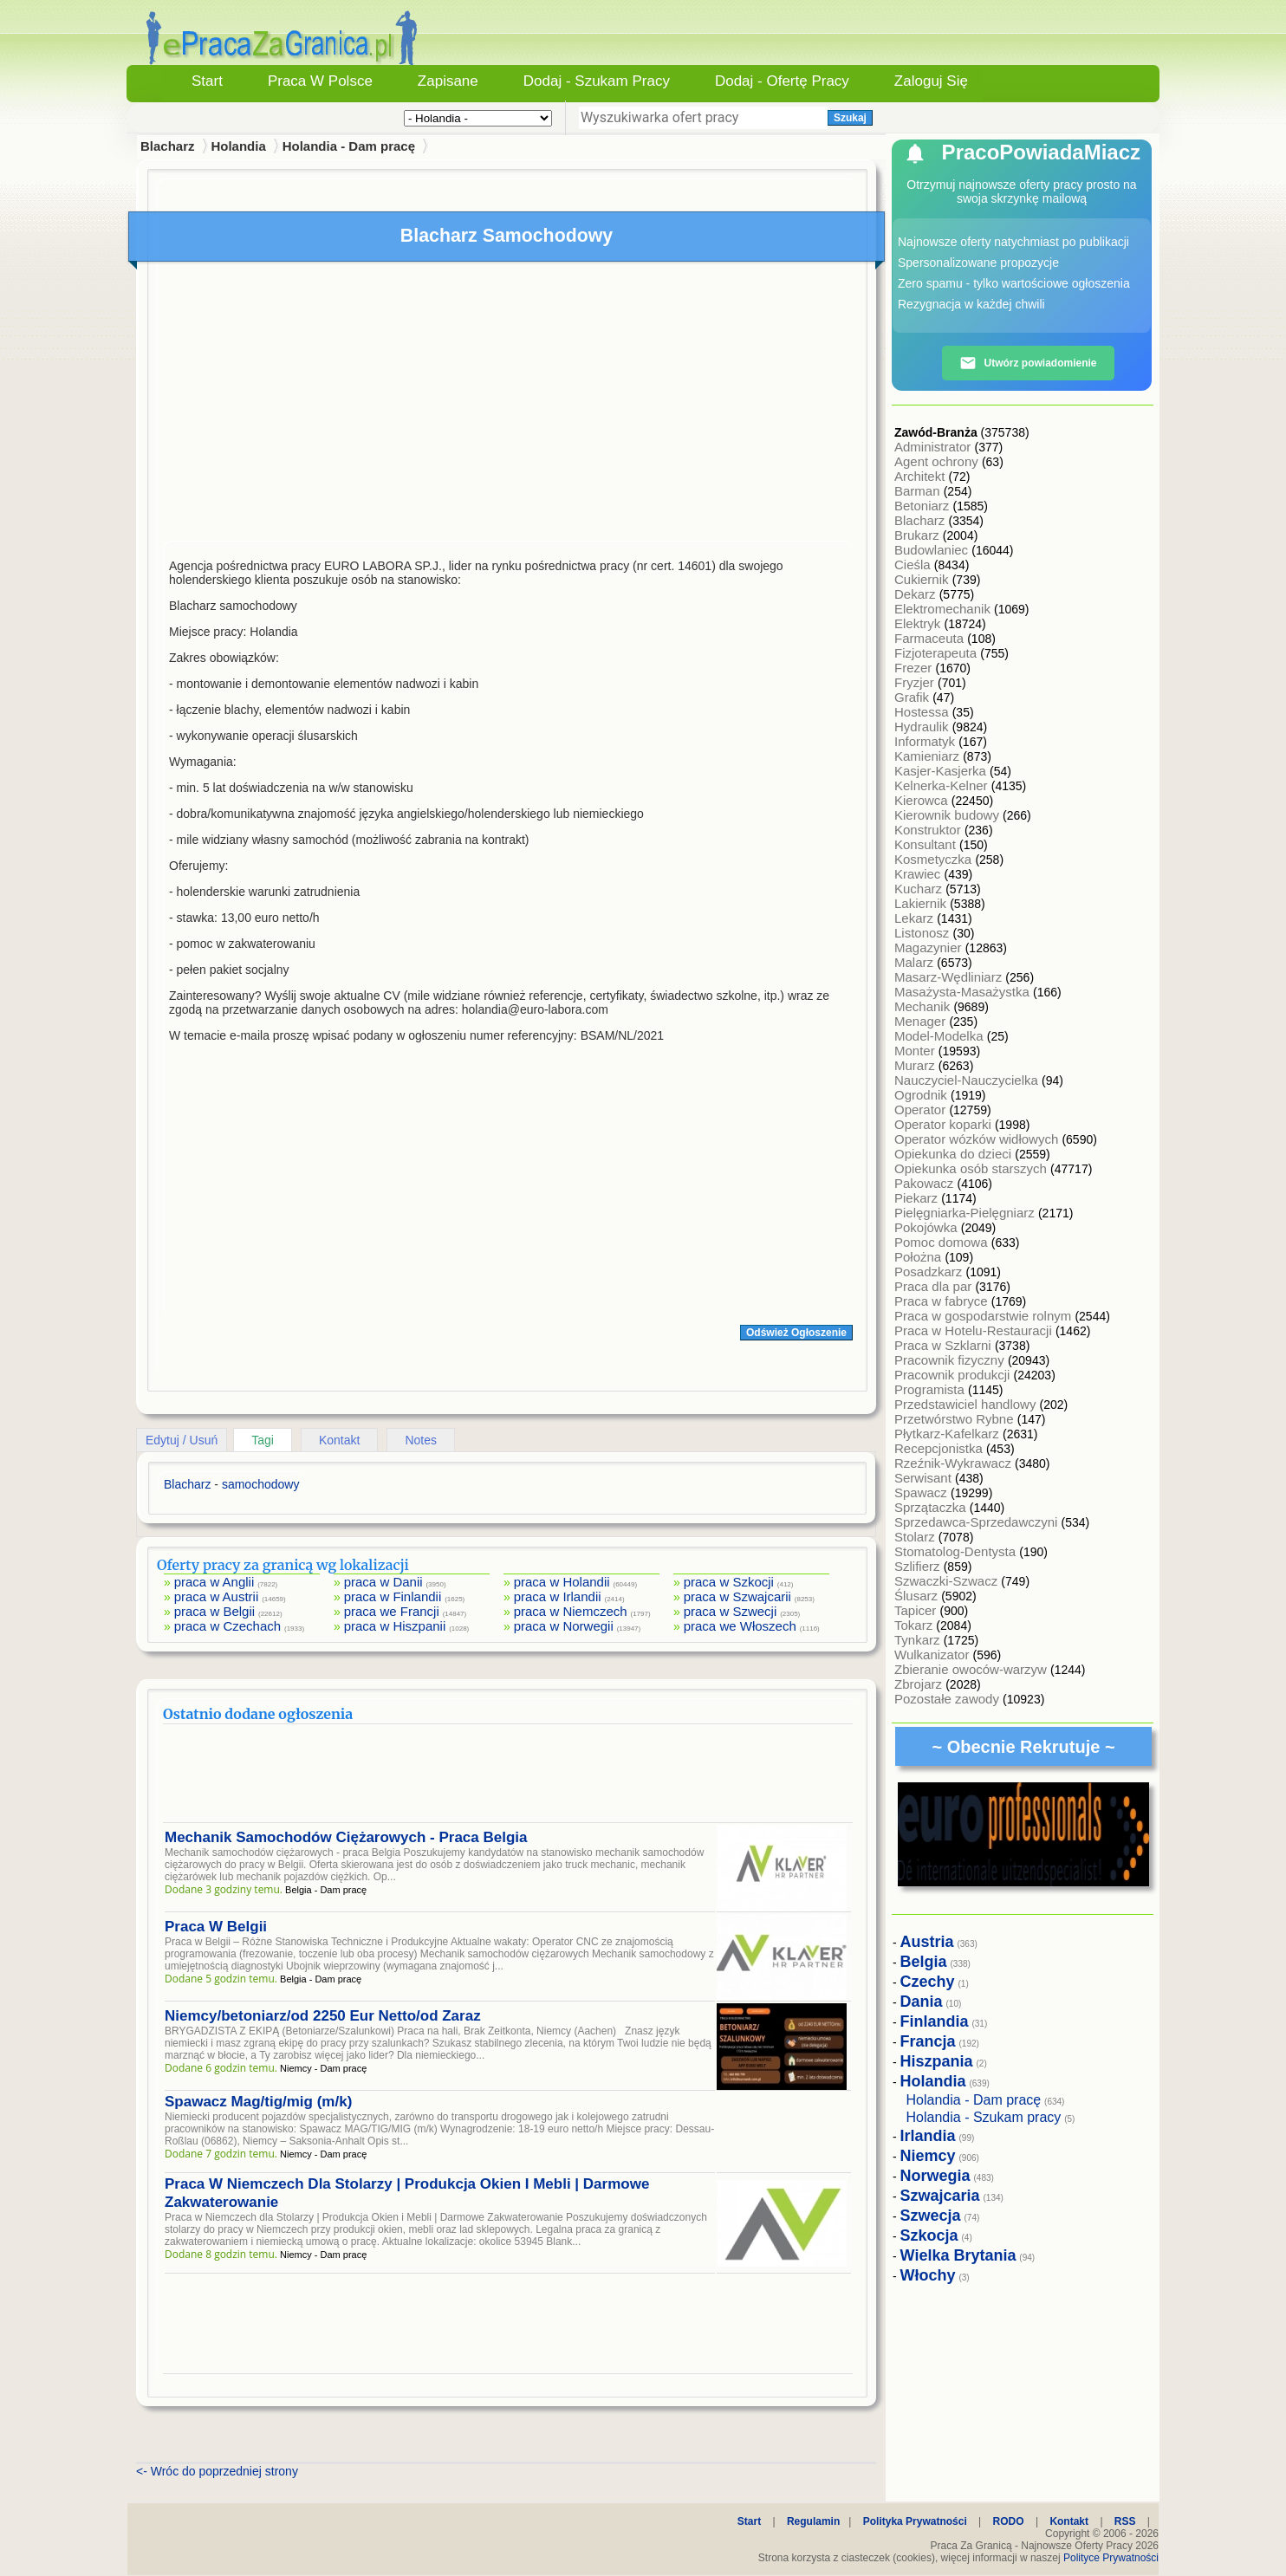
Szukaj (850, 118)
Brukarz (918, 535)
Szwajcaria (940, 2195)
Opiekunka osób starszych (972, 1168)
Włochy (928, 2275)
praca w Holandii (562, 1581)
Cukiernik (923, 579)
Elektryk (919, 623)
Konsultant (926, 844)
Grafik (913, 697)
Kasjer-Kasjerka (942, 770)
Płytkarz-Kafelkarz (948, 1433)
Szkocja (929, 2235)
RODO (1008, 2521)
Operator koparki (944, 1124)
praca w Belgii (214, 1611)
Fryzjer (916, 682)
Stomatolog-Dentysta (956, 1551)
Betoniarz (923, 505)
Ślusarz (917, 1595)
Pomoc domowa (942, 1242)
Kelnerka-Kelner (942, 785)
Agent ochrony (938, 461)
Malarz (915, 962)
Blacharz (921, 520)
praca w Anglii (214, 1581)
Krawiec (919, 873)
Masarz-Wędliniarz (949, 977)
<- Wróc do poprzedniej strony (217, 2471)
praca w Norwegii (564, 1626)
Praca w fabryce (942, 1301)
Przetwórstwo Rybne (955, 1418)
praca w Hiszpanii (395, 1626)
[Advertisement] (508, 405)
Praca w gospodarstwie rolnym (984, 1315)
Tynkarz (919, 1639)
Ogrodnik (922, 1094)
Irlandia (928, 2136)
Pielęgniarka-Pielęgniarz (966, 1212)
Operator (921, 1109)
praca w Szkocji (729, 1581)
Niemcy (928, 2155)
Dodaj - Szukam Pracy (596, 81)
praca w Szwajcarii (737, 1596)
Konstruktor (929, 829)
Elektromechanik (944, 608)
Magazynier (929, 947)
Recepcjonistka (940, 1448)
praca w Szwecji (730, 1611)
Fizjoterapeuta (937, 653)
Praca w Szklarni (944, 1345)
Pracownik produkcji (954, 1374)
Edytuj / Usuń (182, 1440)
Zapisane (448, 81)
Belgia (923, 1961)
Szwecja (930, 2215)
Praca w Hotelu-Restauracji (974, 1330)
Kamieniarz (928, 756)
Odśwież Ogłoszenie (796, 1333)
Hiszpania (936, 2061)
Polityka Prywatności (915, 2521)
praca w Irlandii (557, 1596)
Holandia (238, 146)
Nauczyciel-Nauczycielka (968, 1080)
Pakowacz (926, 1183)
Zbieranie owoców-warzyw (972, 1669)
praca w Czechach (227, 1626)
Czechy (927, 1981)
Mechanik (923, 1006)
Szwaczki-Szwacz (947, 1581)
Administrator (934, 446)
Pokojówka (927, 1227)
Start (207, 81)
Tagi (262, 1440)
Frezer (915, 667)
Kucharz (919, 888)
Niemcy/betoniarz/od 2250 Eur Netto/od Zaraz (323, 2016)
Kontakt (339, 1440)
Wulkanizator (933, 1654)
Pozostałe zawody (948, 1698)
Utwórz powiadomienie (1027, 363)
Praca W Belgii (216, 1926)
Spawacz (922, 1492)
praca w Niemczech (570, 1611)
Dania (921, 2001)
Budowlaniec (932, 549)
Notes (421, 1440)
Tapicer (917, 1610)
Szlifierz (919, 1566)
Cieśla (914, 564)
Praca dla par (934, 1286)
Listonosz (923, 932)
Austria (927, 1941)
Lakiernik (922, 903)
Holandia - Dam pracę (349, 146)
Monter (916, 1050)
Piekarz (917, 1198)
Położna (919, 1256)
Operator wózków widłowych (978, 1139)
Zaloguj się (931, 81)
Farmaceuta (930, 638)
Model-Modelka (940, 1035)
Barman (919, 490)
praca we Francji (391, 1611)
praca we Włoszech (740, 1626)
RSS (1125, 2521)
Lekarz (915, 918)
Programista (931, 1389)
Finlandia (934, 2021)
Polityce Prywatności (1111, 2558)
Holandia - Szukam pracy (984, 2117)
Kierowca (923, 800)
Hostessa (923, 711)
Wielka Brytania (958, 2255)
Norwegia (935, 2175)
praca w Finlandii (393, 1596)
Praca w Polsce (320, 81)
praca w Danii (383, 1581)
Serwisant (924, 1477)
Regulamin (813, 2521)
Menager (921, 1021)
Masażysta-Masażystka (963, 991)
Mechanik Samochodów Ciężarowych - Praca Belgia (346, 1837)
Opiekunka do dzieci (954, 1153)
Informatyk (926, 741)
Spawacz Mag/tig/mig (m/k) (258, 2101)
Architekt (921, 476)
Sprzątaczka (932, 1507)
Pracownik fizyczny (951, 1360)
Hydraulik (923, 726)
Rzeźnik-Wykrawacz (954, 1463)
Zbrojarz (919, 1684)
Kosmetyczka (934, 859)
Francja (928, 2041)
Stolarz (916, 1536)
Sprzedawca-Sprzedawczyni (978, 1522)
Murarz (916, 1065)
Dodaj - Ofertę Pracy (782, 81)
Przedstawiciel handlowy (967, 1404)
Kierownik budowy (948, 815)
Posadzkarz (930, 1271)
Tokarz (915, 1625)
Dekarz (916, 594)
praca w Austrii (216, 1596)
